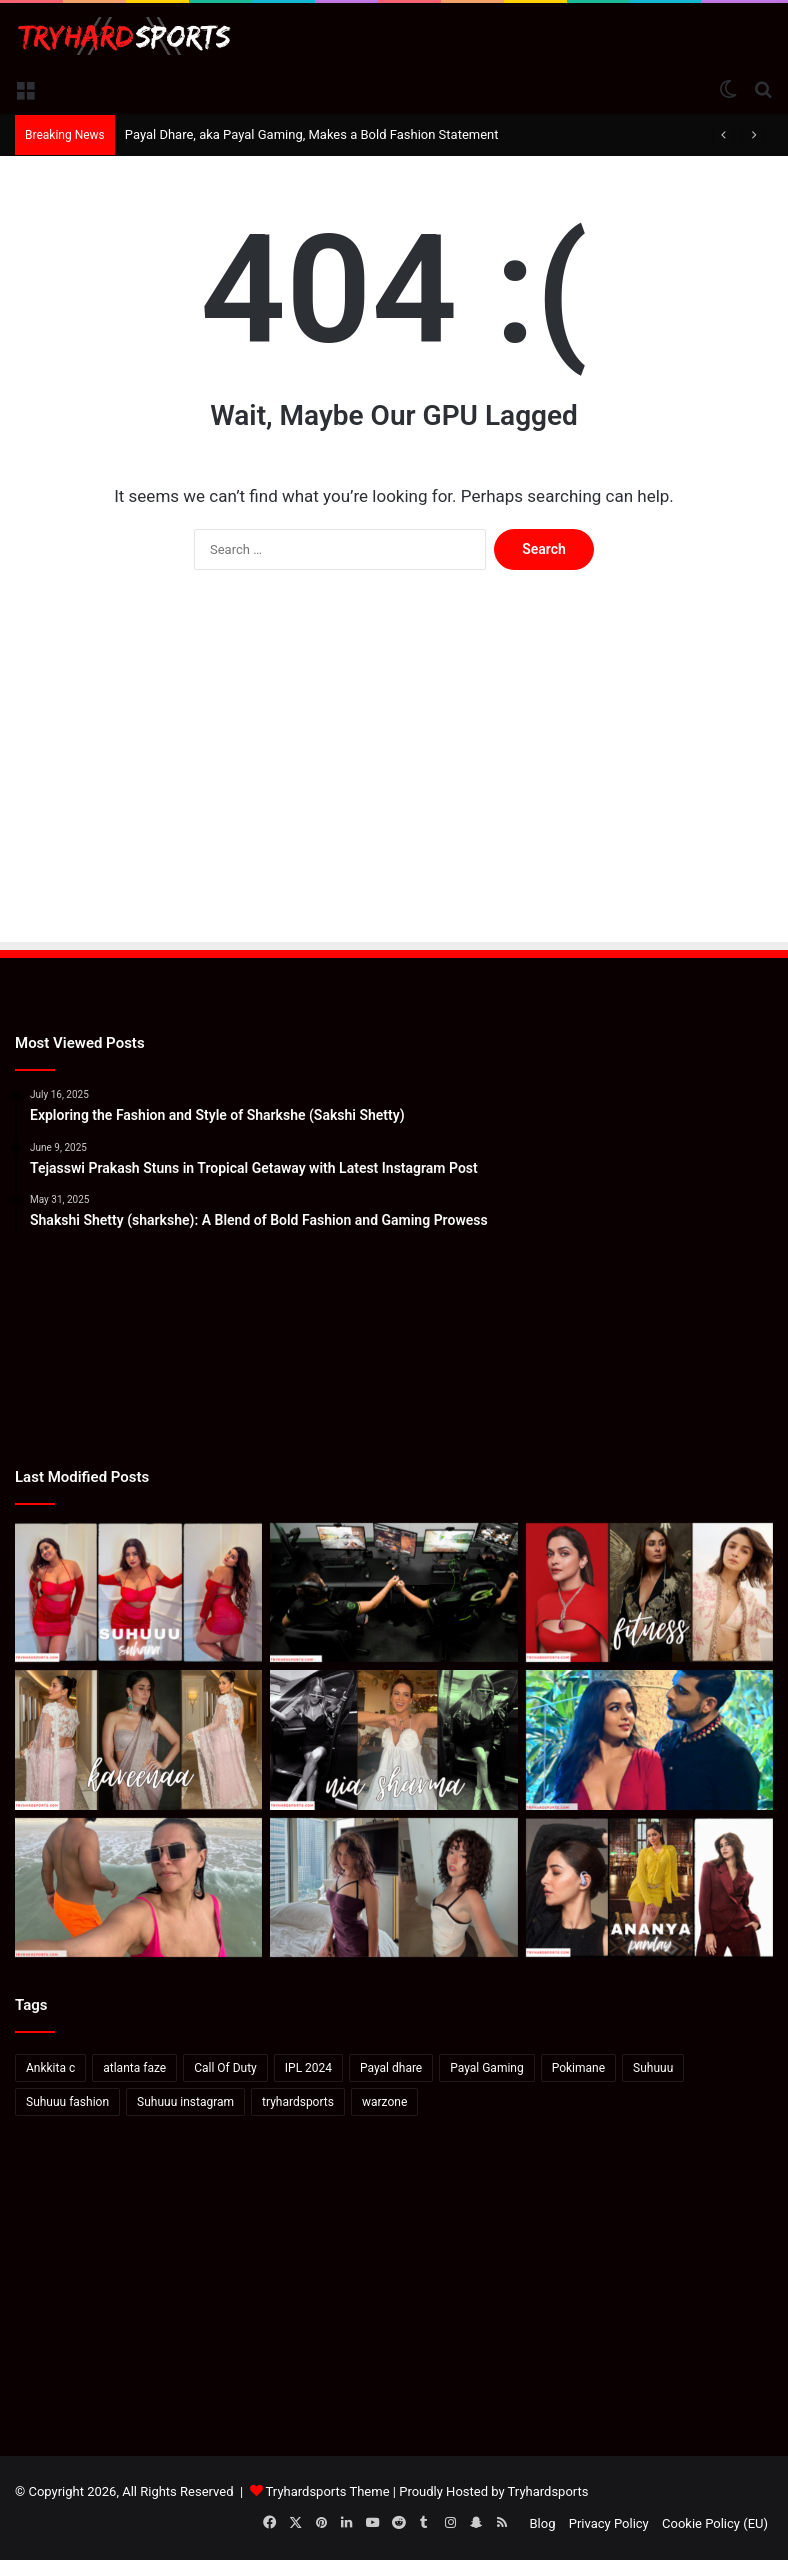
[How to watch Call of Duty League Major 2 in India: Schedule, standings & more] (393, 1593)
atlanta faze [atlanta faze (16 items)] (134, 2068)
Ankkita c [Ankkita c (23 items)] (50, 2068)
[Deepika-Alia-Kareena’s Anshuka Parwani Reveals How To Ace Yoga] (649, 1593)
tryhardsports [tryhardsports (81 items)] (298, 2102)
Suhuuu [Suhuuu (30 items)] (653, 2068)
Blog (543, 2523)
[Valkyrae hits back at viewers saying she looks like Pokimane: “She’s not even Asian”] (393, 1888)
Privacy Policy (609, 2523)
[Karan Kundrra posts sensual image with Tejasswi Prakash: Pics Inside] (649, 1740)
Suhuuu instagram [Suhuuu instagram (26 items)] (185, 2102)
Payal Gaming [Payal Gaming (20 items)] (486, 2068)
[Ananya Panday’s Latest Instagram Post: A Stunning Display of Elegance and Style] (649, 1888)
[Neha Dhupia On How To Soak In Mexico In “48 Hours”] (138, 1888)
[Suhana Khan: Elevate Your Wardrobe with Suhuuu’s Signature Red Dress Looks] (138, 1593)
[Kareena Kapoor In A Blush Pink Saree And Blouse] (138, 1740)
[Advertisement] (394, 780)
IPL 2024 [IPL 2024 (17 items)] (308, 2068)
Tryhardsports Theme (328, 2491)
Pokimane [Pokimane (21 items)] (578, 2068)
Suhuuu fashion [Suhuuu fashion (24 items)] (67, 2102)
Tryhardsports (548, 2491)
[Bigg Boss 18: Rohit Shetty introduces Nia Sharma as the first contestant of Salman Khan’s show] (393, 1740)
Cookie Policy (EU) (715, 2523)
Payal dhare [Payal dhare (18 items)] (391, 2068)
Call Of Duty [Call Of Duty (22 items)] (225, 2068)
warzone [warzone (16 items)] (384, 2102)
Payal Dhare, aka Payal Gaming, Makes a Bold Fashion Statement (312, 134)
